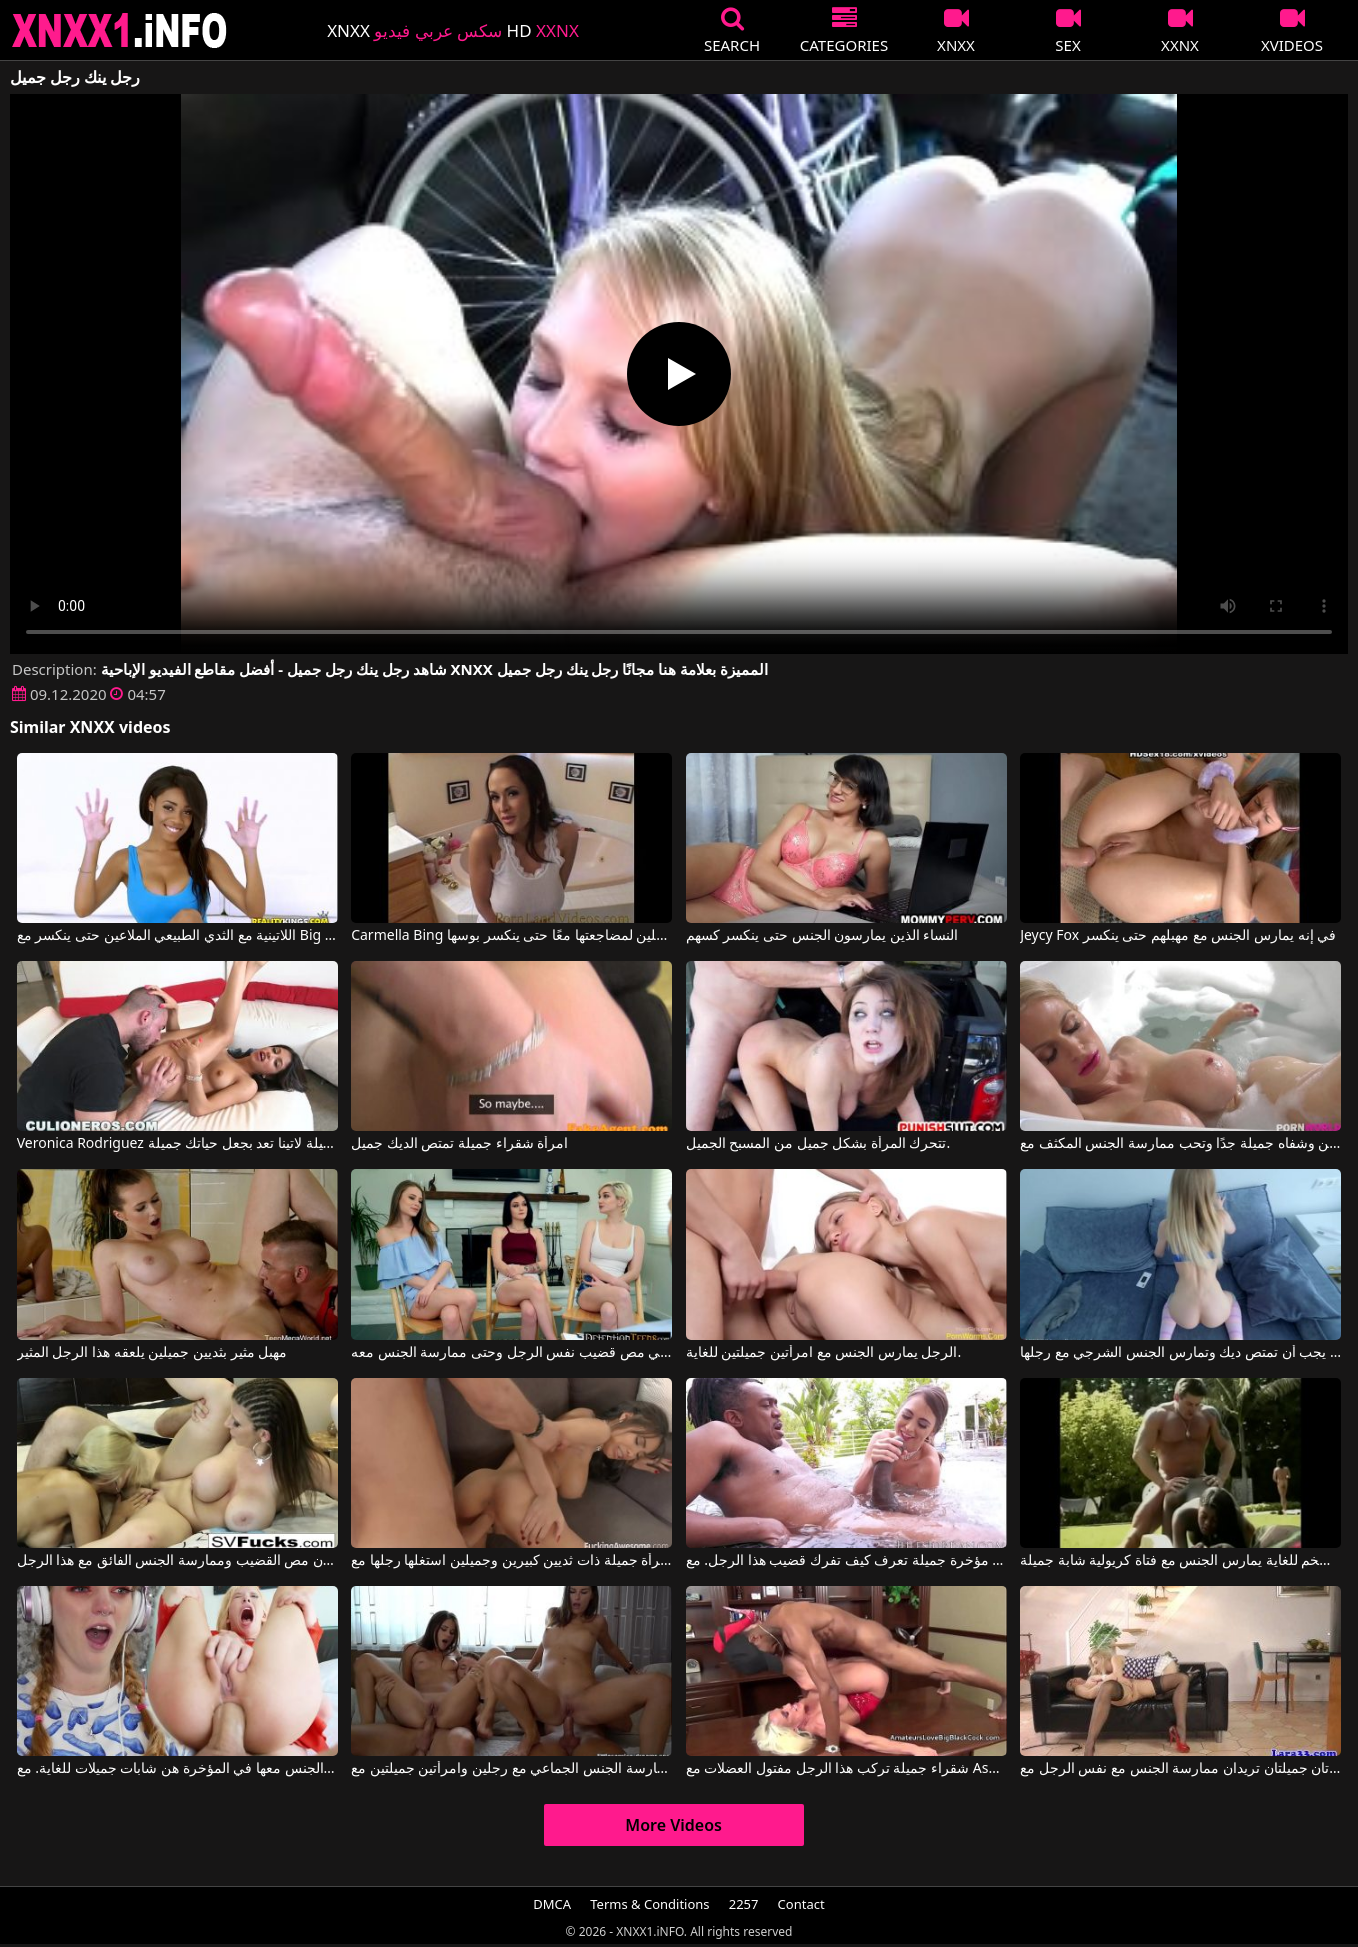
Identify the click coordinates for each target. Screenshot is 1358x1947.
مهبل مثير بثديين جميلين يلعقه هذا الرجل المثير (152, 1353)
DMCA (552, 1904)
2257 (744, 1904)
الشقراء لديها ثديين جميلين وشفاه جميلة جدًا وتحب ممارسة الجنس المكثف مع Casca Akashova (1180, 1144)
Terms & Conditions (649, 1904)
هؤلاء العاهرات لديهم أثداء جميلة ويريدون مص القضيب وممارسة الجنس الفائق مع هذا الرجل (177, 1561)
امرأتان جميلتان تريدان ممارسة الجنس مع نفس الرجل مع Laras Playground (1180, 1769)
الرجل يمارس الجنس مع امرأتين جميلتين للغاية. (824, 1353)
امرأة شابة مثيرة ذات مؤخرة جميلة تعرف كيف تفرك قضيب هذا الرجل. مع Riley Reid (846, 1561)
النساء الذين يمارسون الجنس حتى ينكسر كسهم (822, 936)
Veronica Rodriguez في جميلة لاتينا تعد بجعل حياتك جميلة (177, 1144)
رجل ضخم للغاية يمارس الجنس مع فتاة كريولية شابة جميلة (1180, 1561)
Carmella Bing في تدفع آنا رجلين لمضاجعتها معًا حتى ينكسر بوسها (511, 936)
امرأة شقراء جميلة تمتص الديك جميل (459, 1144)
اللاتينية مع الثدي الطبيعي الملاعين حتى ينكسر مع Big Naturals (177, 936)
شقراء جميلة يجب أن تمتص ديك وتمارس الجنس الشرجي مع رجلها (1180, 1353)
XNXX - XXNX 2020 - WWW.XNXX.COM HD (120, 30)
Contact (801, 1904)
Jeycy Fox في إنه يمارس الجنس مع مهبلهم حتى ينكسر (1178, 936)
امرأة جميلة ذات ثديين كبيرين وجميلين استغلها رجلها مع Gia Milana (511, 1561)
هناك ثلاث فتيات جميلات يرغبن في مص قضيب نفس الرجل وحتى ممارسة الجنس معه (511, 1353)
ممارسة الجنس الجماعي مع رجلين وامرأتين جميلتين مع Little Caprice (511, 1769)
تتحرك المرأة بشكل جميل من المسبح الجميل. (818, 1144)
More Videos (673, 1825)
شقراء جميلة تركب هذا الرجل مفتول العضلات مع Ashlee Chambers (846, 1769)
